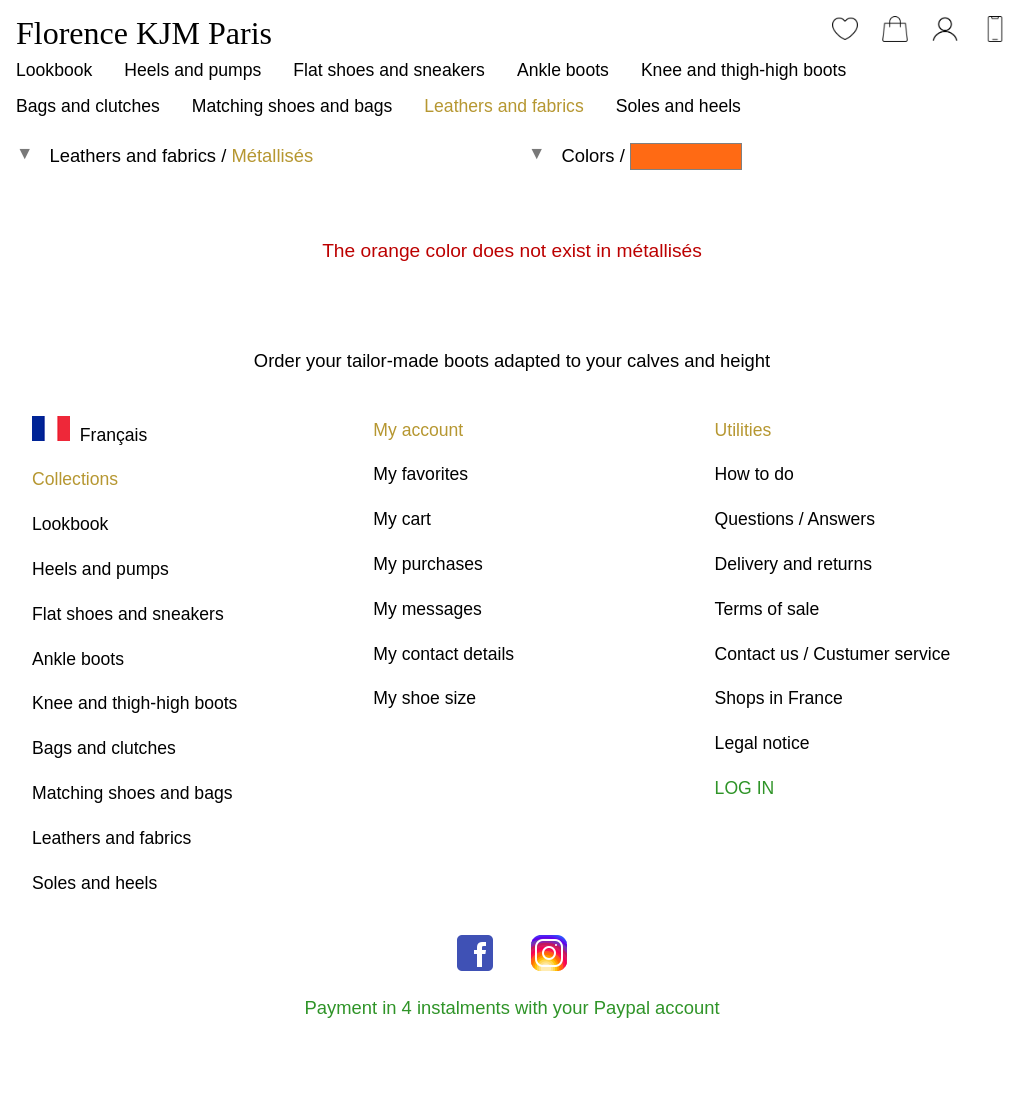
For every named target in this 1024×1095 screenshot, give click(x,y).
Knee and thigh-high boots (743, 70)
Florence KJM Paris (144, 33)
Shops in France (779, 698)
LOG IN (745, 788)
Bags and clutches (88, 106)
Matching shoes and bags (292, 106)
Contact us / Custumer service (833, 654)
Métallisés (272, 155)
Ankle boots (563, 70)
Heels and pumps (192, 70)
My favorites (420, 474)
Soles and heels (678, 106)
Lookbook (54, 70)
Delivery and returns (793, 564)
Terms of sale (767, 609)
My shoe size (424, 698)
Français (89, 435)
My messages (427, 609)
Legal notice (762, 743)
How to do (754, 474)
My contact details (443, 654)
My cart (402, 519)
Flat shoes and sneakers (389, 70)
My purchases (428, 564)
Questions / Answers (795, 519)
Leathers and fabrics (503, 106)
